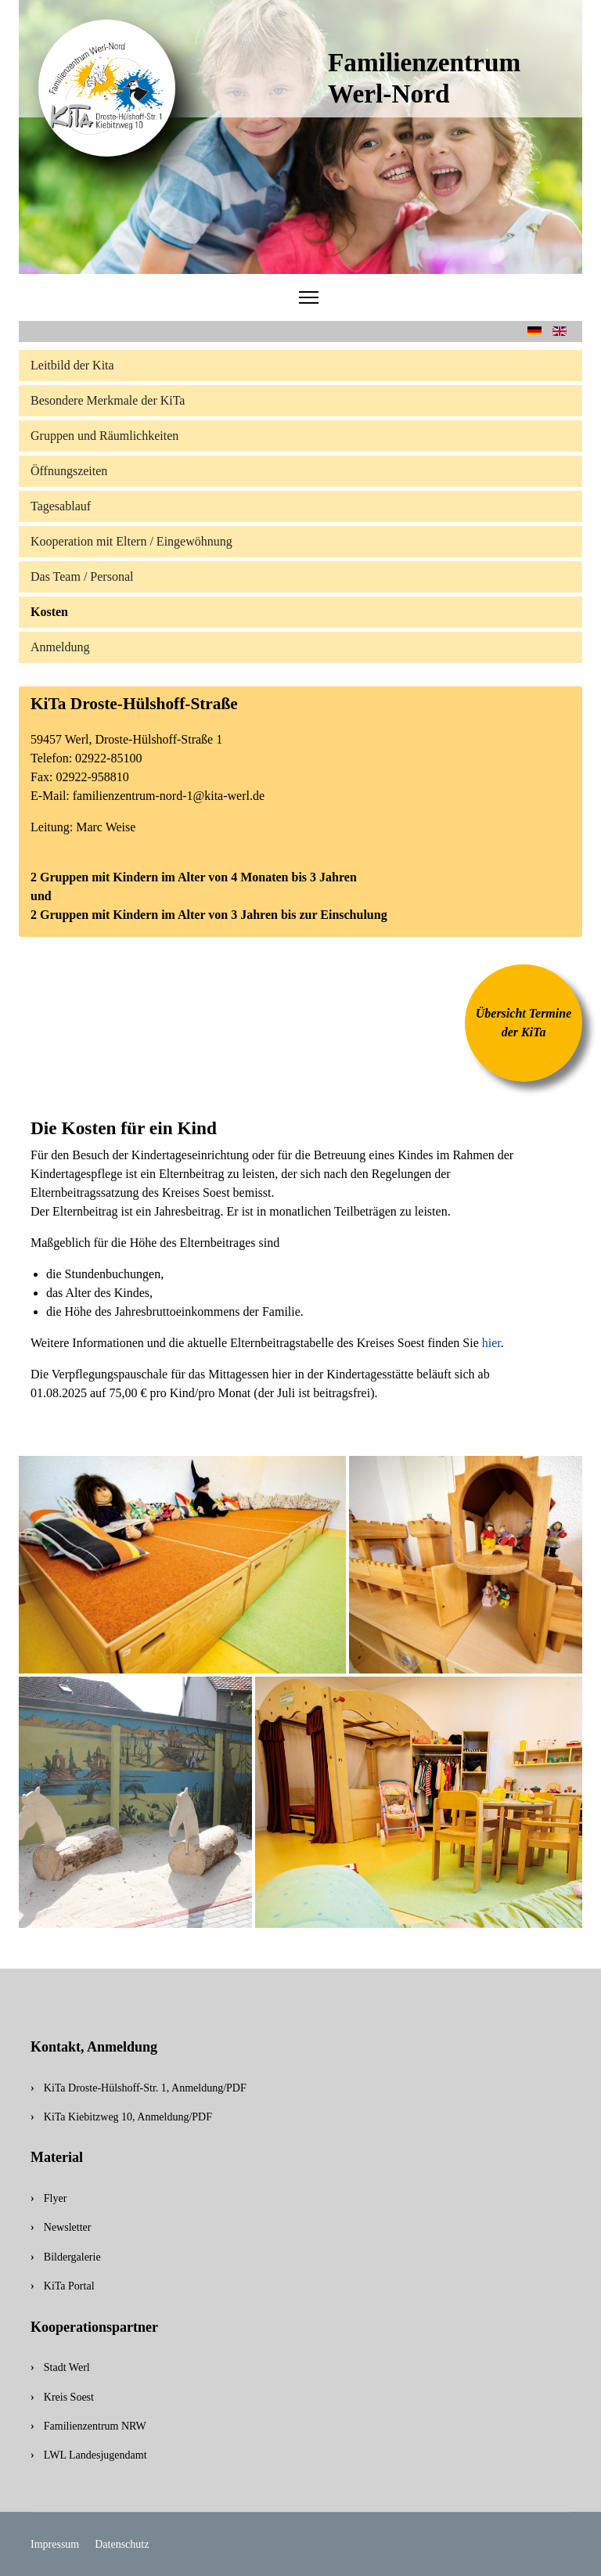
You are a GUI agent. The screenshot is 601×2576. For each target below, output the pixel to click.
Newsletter (68, 2227)
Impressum (55, 2544)
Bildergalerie (72, 2257)
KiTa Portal (69, 2286)
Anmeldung (60, 647)
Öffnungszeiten (69, 470)
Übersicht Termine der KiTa (524, 1023)
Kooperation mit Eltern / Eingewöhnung (131, 541)
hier (491, 1342)
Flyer (55, 2198)
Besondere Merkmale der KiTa (108, 400)
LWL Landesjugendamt (95, 2455)
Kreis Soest (69, 2397)
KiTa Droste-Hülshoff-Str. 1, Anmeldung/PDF (145, 2088)
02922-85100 (108, 758)
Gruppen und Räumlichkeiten (104, 435)
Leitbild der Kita (72, 365)
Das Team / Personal (82, 576)
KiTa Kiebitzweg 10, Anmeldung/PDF (128, 2117)
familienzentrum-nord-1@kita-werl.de (169, 795)
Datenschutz (122, 2544)
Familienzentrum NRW (95, 2426)
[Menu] (308, 297)
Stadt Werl (67, 2367)
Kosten (49, 611)
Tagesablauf (61, 506)
